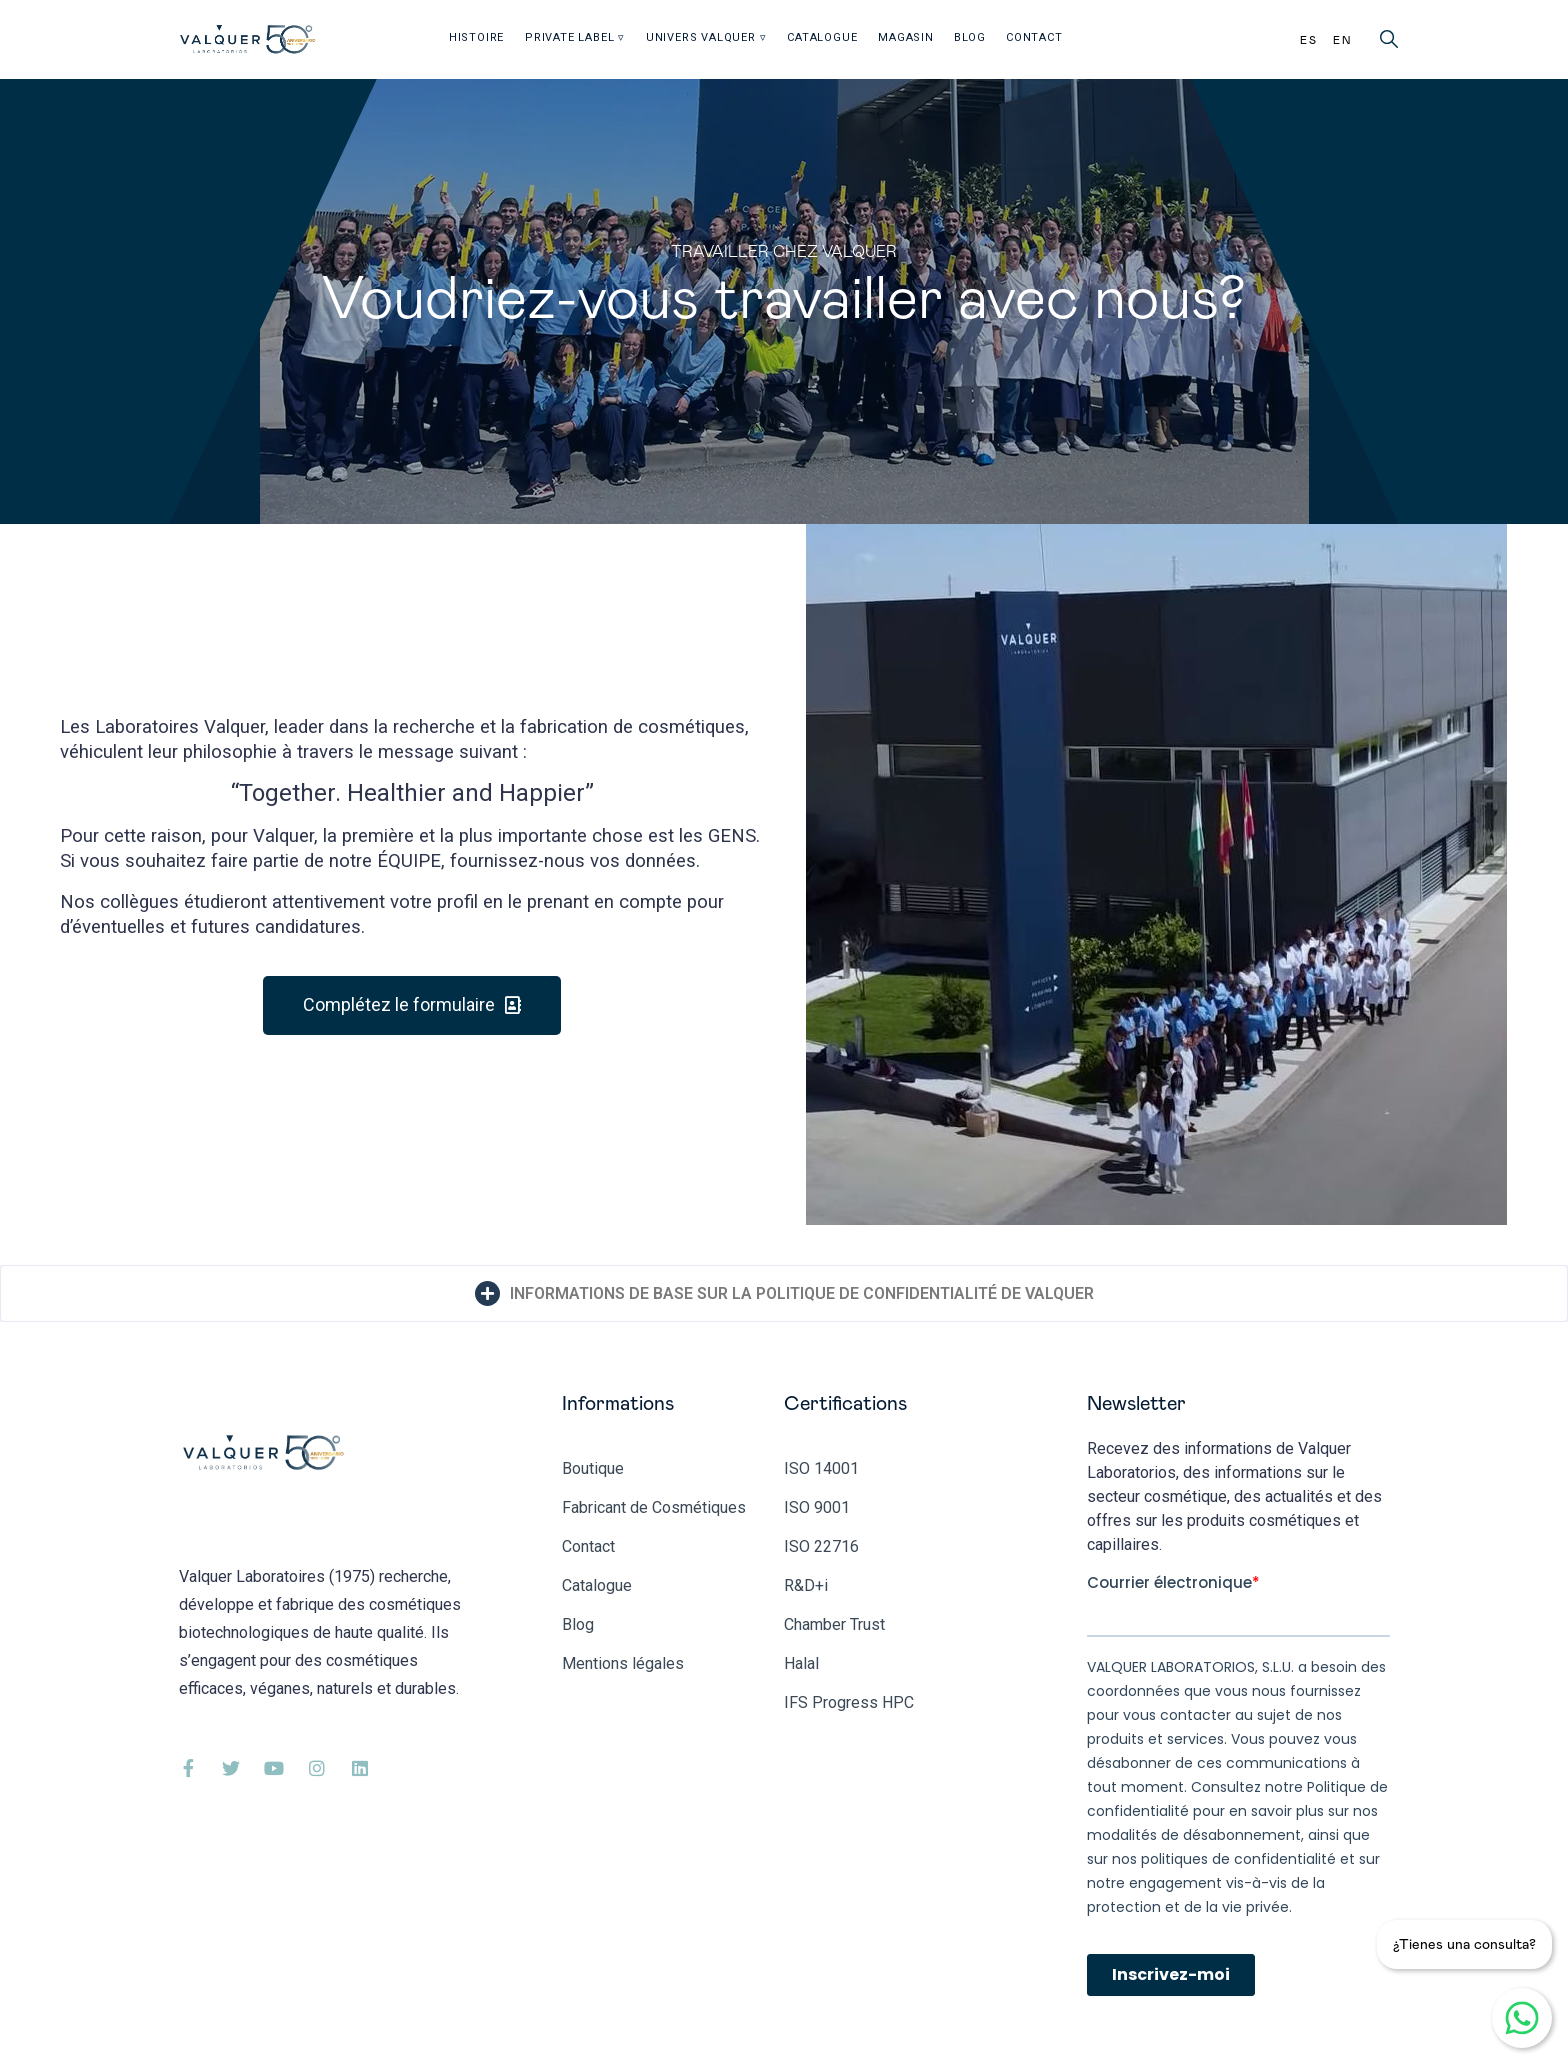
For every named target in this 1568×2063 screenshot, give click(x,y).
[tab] (784, 1293)
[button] (412, 1005)
